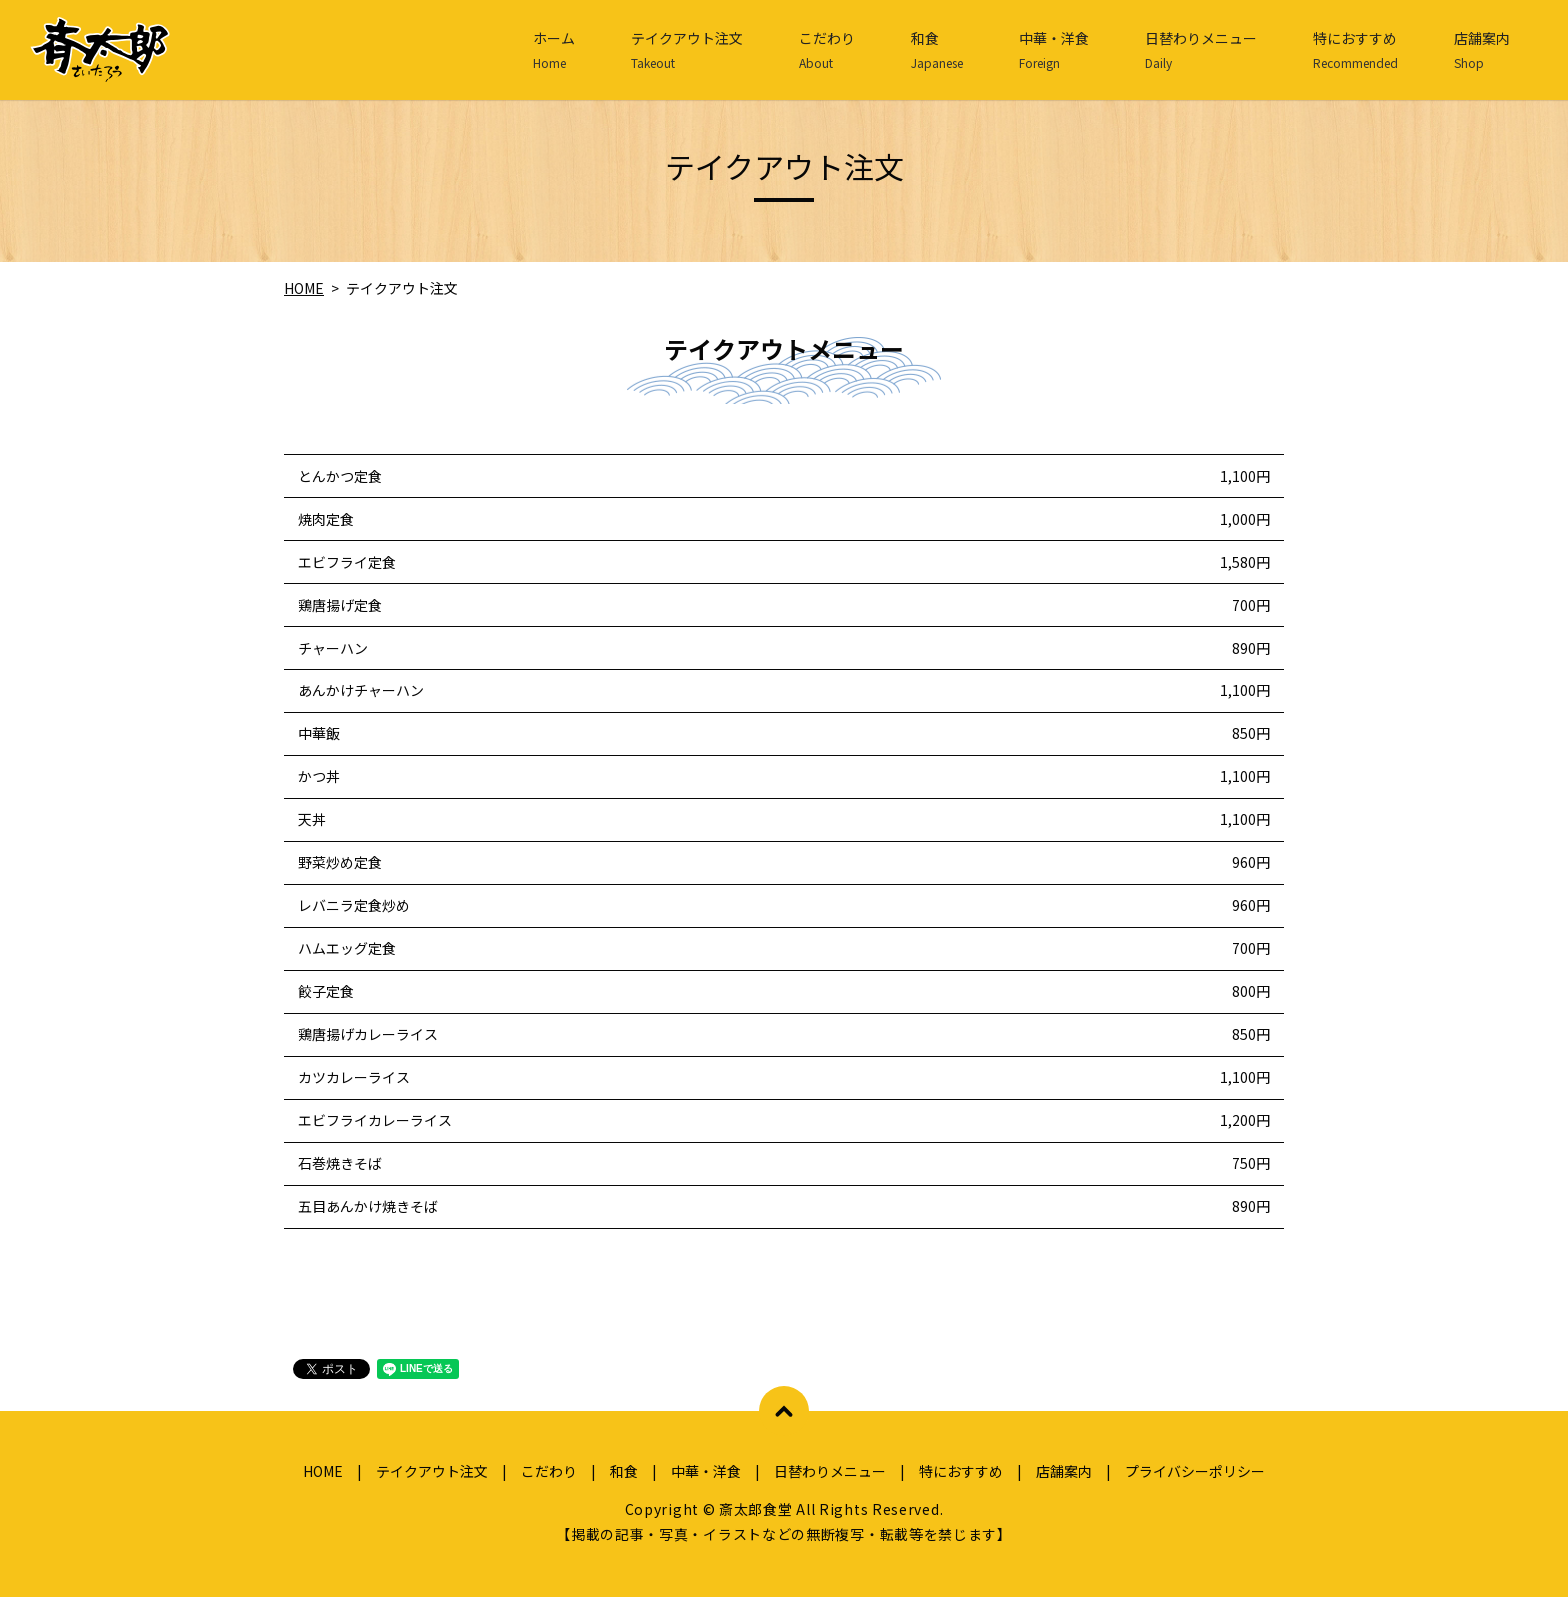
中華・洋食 (1054, 50)
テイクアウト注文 (687, 50)
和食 (937, 50)
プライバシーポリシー (1195, 1471)
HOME (304, 288)
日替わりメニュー (1201, 50)
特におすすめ (1355, 50)
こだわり (827, 50)
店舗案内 (1482, 50)
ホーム (554, 50)
